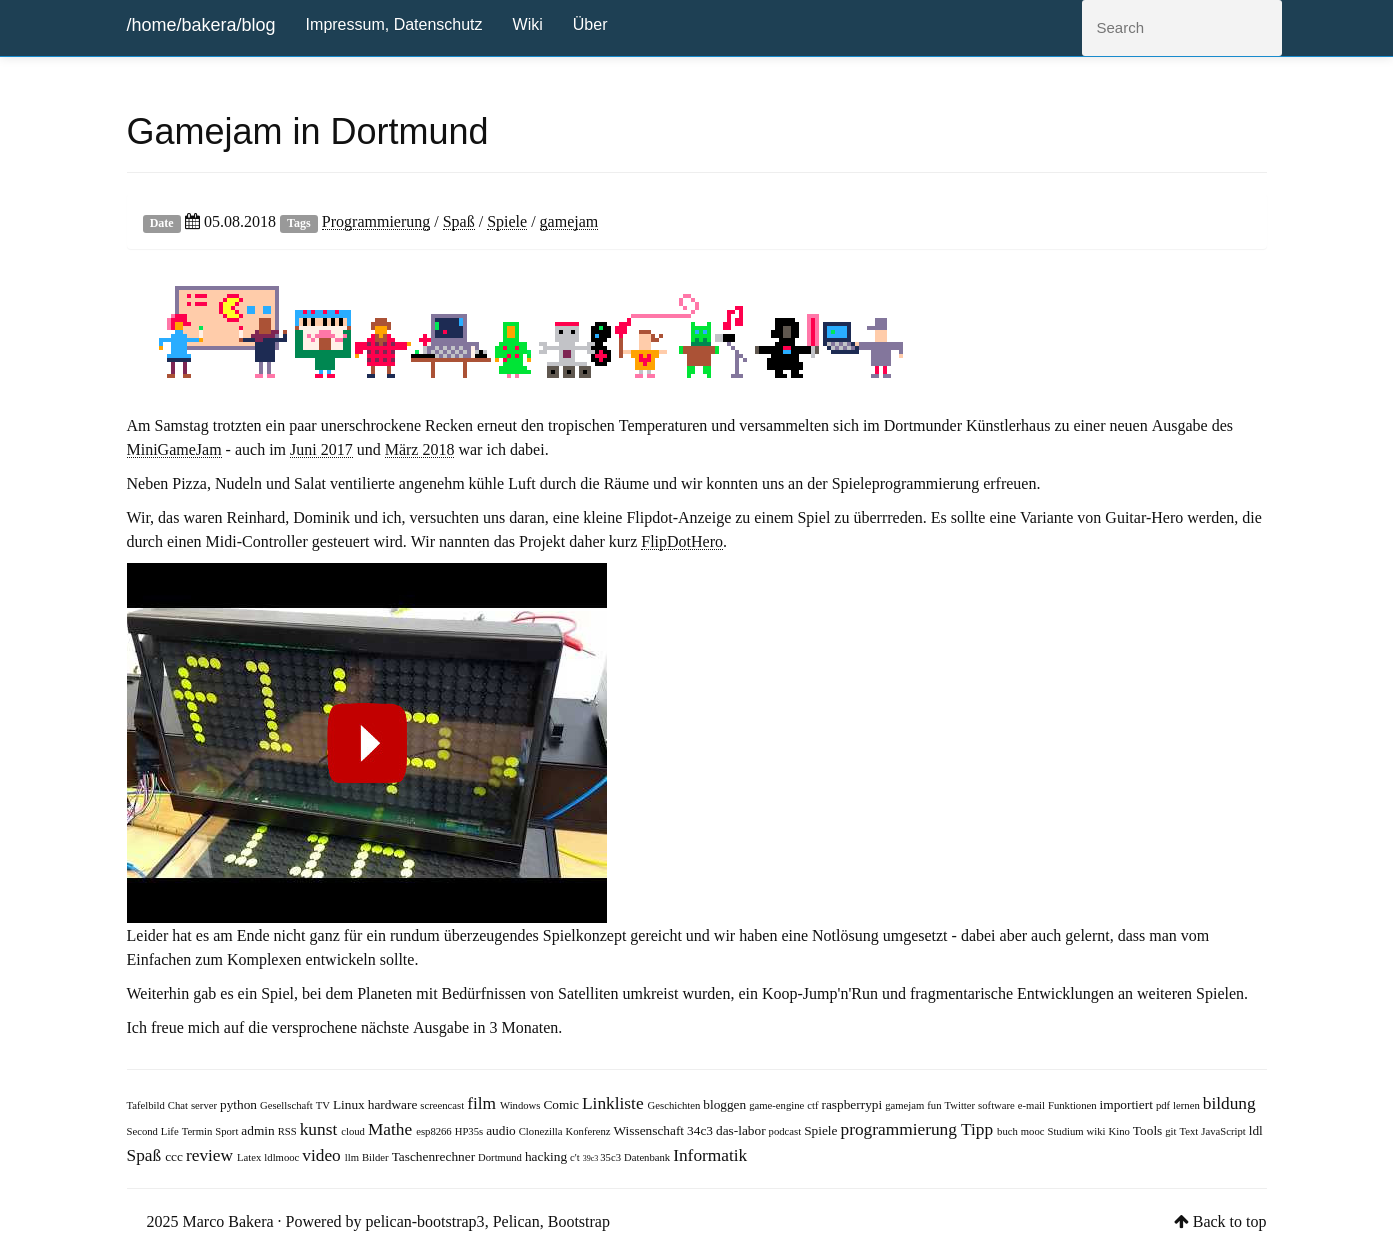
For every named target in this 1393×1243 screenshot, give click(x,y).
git (1172, 1131)
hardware (394, 1104)
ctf (814, 1105)
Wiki (528, 24)
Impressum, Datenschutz (394, 24)
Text (1191, 1131)
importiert (1128, 1104)
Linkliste (615, 1102)
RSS (289, 1131)
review (211, 1154)
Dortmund (501, 1157)
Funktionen (1074, 1105)
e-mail (1033, 1105)
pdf (1164, 1105)
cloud (354, 1131)
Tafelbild (147, 1105)
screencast (443, 1105)
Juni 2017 (321, 449)
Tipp (979, 1128)
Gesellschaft (288, 1105)
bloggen (726, 1104)
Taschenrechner (435, 1156)
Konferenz (590, 1131)
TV (324, 1105)
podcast (787, 1131)
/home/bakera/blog (201, 25)
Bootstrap (579, 1221)
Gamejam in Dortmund (308, 131)
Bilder (377, 1157)
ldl (1256, 1130)
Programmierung (376, 221)
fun (935, 1105)
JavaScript (1224, 1131)
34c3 (701, 1130)
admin (259, 1130)
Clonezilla (542, 1131)
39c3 (592, 1158)
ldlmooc (283, 1157)
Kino (1121, 1131)
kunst (321, 1128)
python (240, 1104)
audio (502, 1130)
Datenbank (648, 1157)
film (483, 1102)
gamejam (569, 221)
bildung (1229, 1102)
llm (353, 1157)
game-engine (778, 1105)
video (323, 1154)
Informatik (710, 1154)
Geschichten (676, 1105)
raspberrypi (854, 1104)
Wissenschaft (651, 1130)
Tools (1149, 1130)
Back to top (1230, 1221)
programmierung (900, 1128)
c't (576, 1157)
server (205, 1105)
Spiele (507, 221)
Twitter (961, 1105)
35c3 (612, 1157)
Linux (350, 1104)
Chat (179, 1105)
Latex (250, 1157)
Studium (1066, 1131)
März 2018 (420, 449)
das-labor (742, 1130)
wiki (1098, 1131)
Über (590, 24)
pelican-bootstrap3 (425, 1221)
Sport (228, 1131)
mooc (1034, 1131)
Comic (562, 1104)
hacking (547, 1156)
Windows (521, 1105)
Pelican (516, 1221)
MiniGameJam (174, 449)
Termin (199, 1131)
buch (1009, 1131)
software (998, 1105)
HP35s (470, 1131)
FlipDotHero (682, 541)
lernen (1188, 1105)
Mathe (392, 1128)
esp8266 (435, 1131)
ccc (175, 1156)
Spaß (459, 221)
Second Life (154, 1131)
